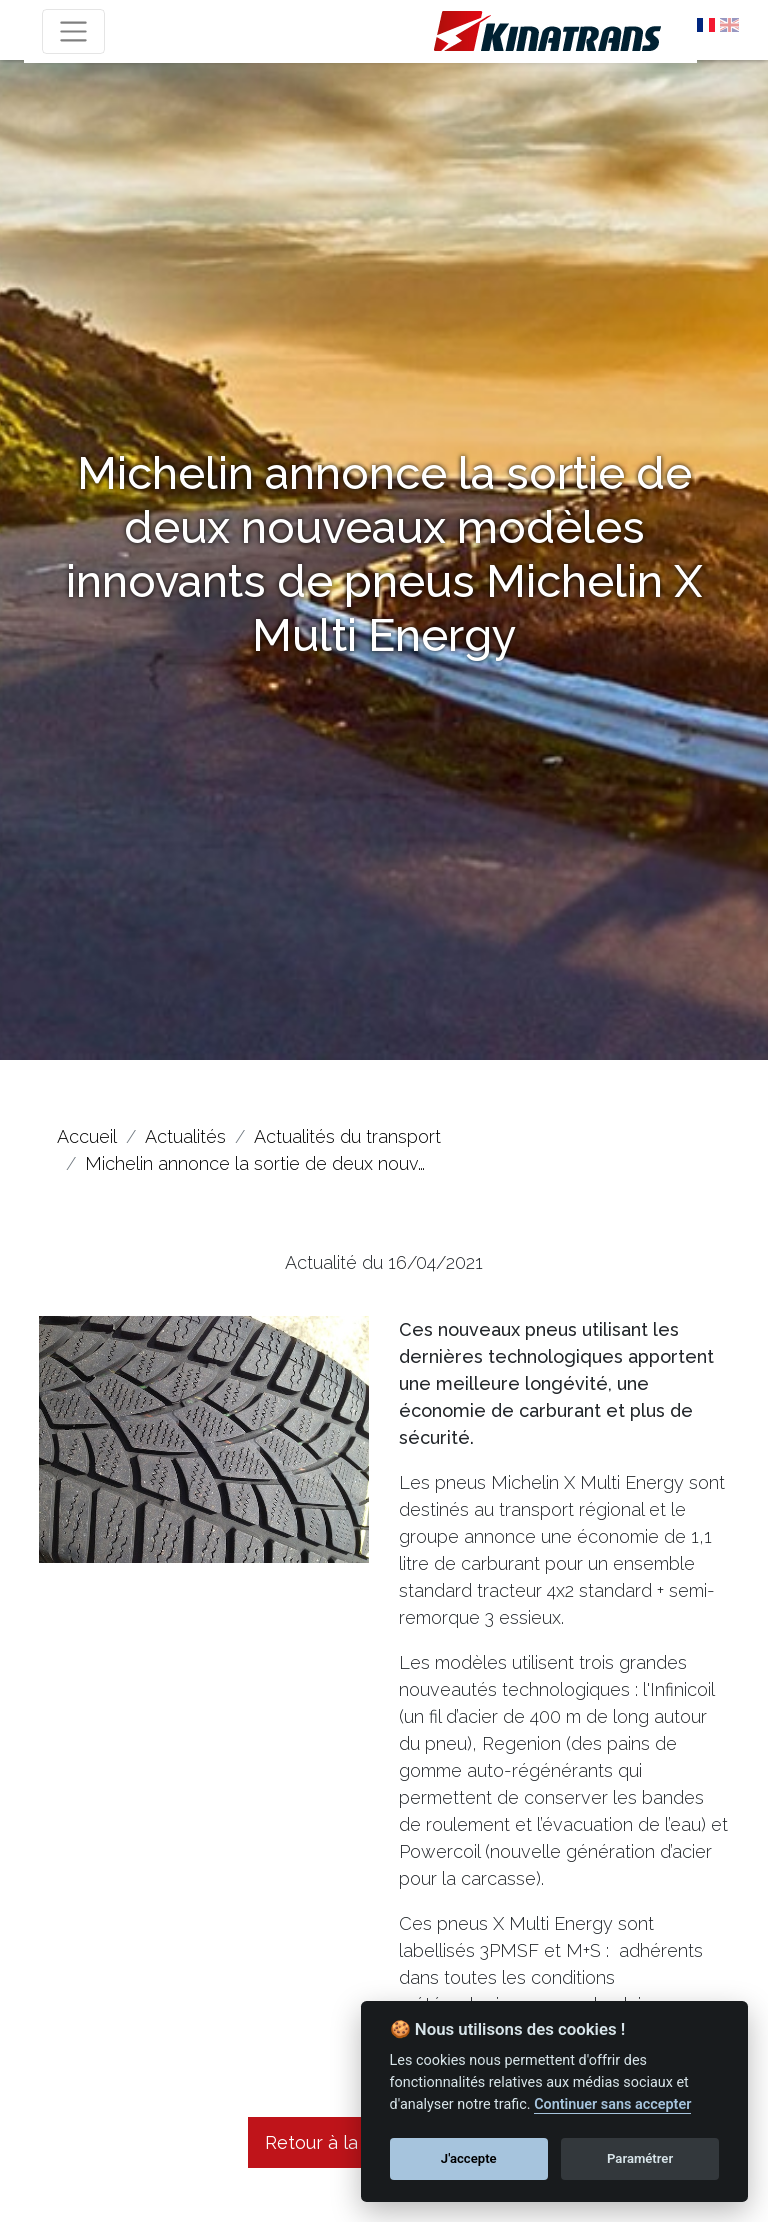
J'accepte (469, 2158)
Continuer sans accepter (612, 2104)
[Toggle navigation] (73, 31)
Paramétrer (640, 2158)
